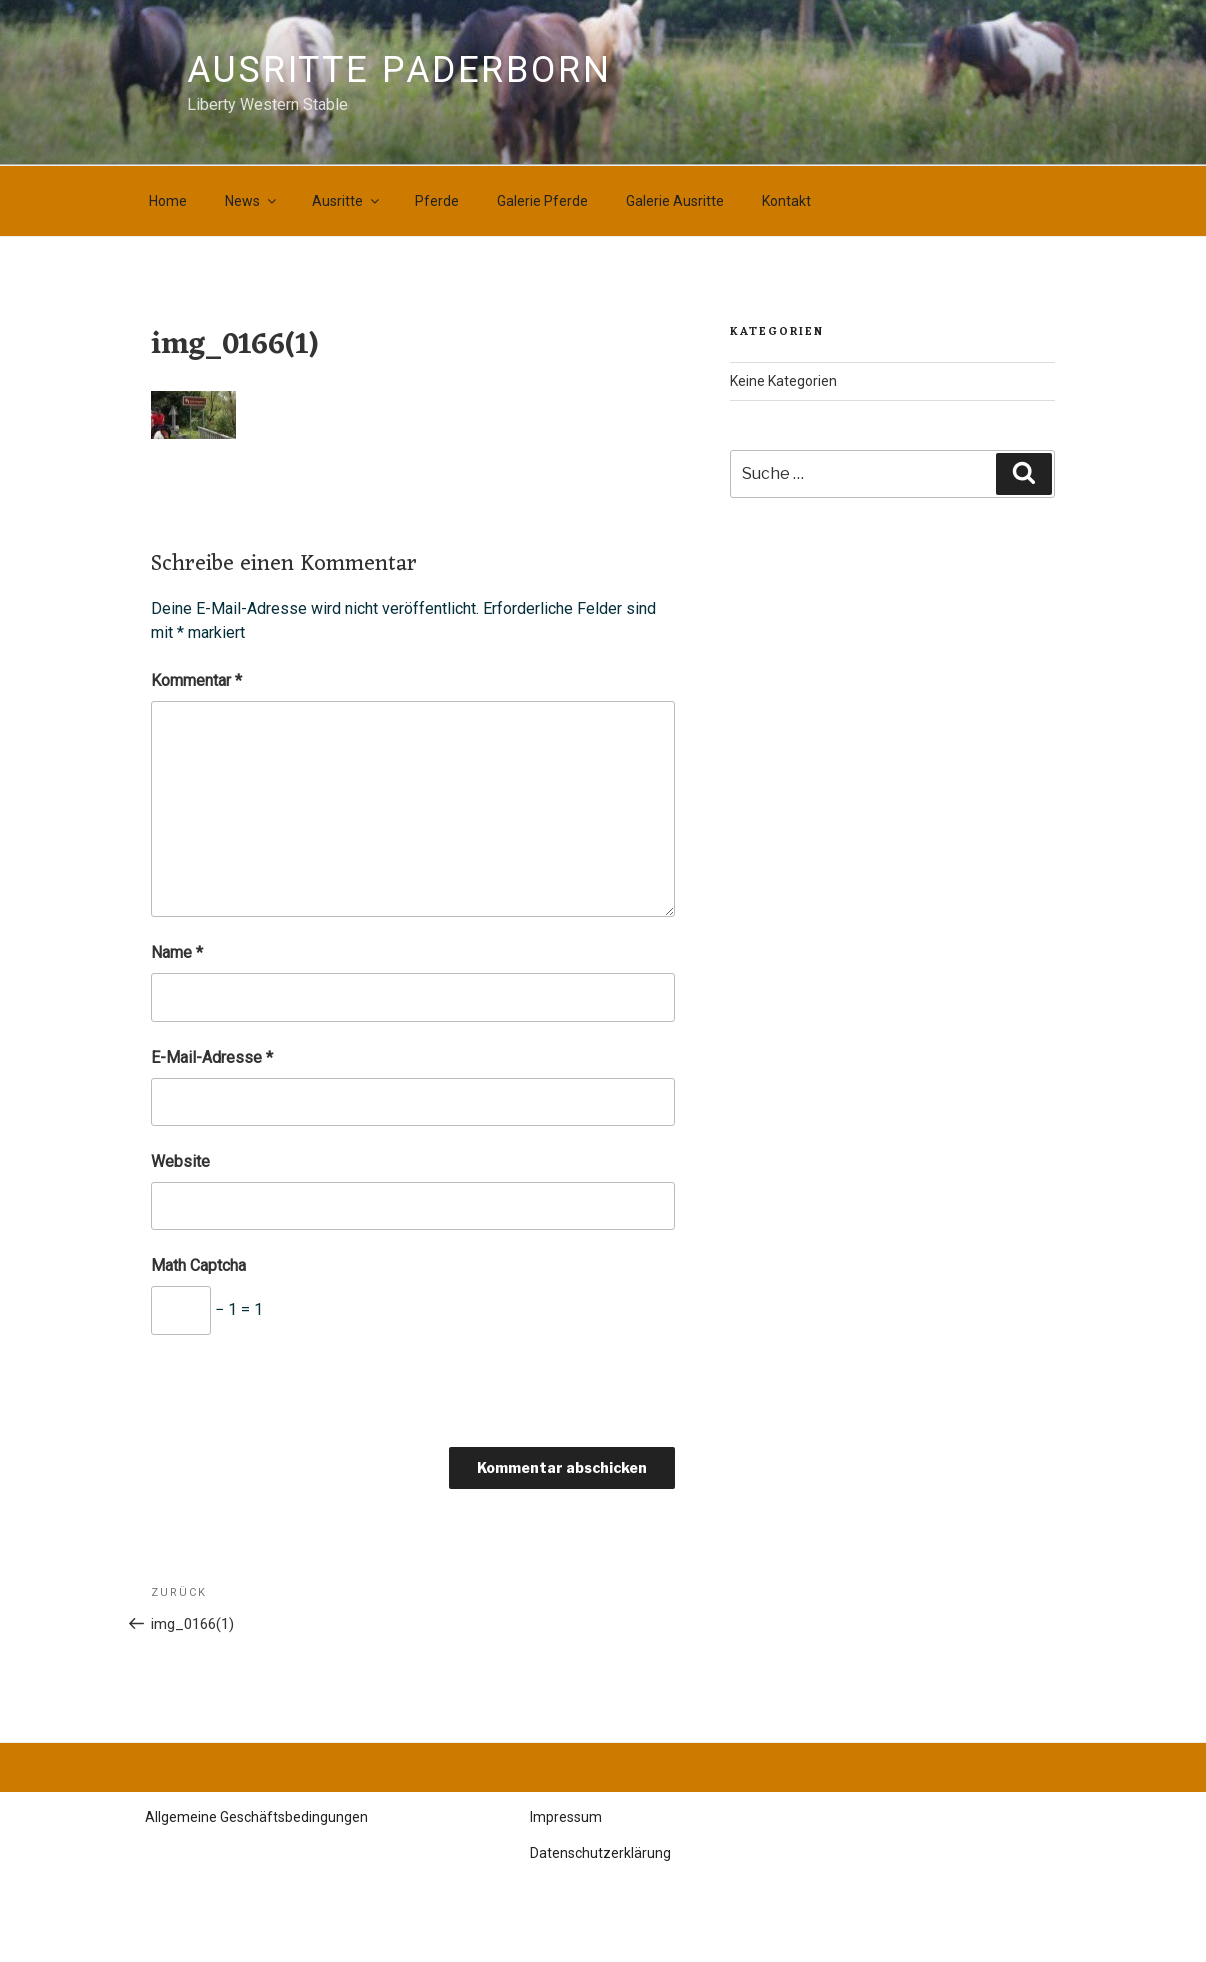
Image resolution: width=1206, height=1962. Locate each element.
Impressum (566, 1817)
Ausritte (347, 201)
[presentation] (303, 1398)
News (252, 201)
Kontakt (786, 201)
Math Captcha (198, 1265)
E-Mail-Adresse (212, 1057)
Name (177, 952)
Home (168, 201)
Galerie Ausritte (675, 201)
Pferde (437, 201)
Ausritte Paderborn (399, 70)
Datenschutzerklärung (600, 1853)
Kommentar (196, 680)
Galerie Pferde (542, 201)
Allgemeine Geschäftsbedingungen (256, 1817)
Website (180, 1161)
